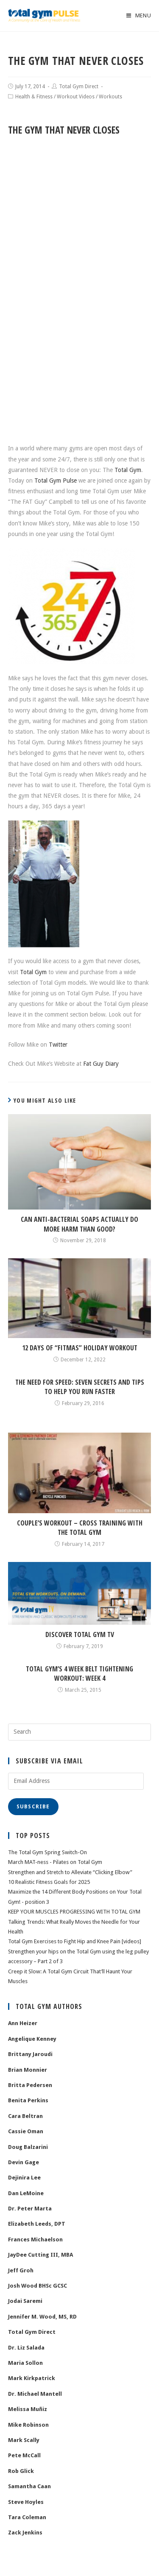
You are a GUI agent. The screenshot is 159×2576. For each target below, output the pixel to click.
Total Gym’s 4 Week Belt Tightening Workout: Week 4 (79, 1673)
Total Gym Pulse (55, 480)
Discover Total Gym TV (79, 1634)
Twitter (58, 1044)
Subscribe (33, 1807)
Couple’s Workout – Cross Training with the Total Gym (79, 1527)
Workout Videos (76, 97)
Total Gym (127, 470)
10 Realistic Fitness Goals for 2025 (49, 1882)
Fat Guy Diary (101, 1063)
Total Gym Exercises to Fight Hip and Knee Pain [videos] (74, 1941)
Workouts (110, 97)
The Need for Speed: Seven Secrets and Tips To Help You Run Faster (79, 1386)
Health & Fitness (34, 97)
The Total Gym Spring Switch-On (47, 1852)
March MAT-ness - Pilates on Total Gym (55, 1862)
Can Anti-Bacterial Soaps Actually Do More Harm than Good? (79, 1224)
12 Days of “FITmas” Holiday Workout (79, 1347)
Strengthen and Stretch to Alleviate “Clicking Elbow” (70, 1872)
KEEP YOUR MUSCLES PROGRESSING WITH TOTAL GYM (74, 1911)
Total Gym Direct (78, 86)
